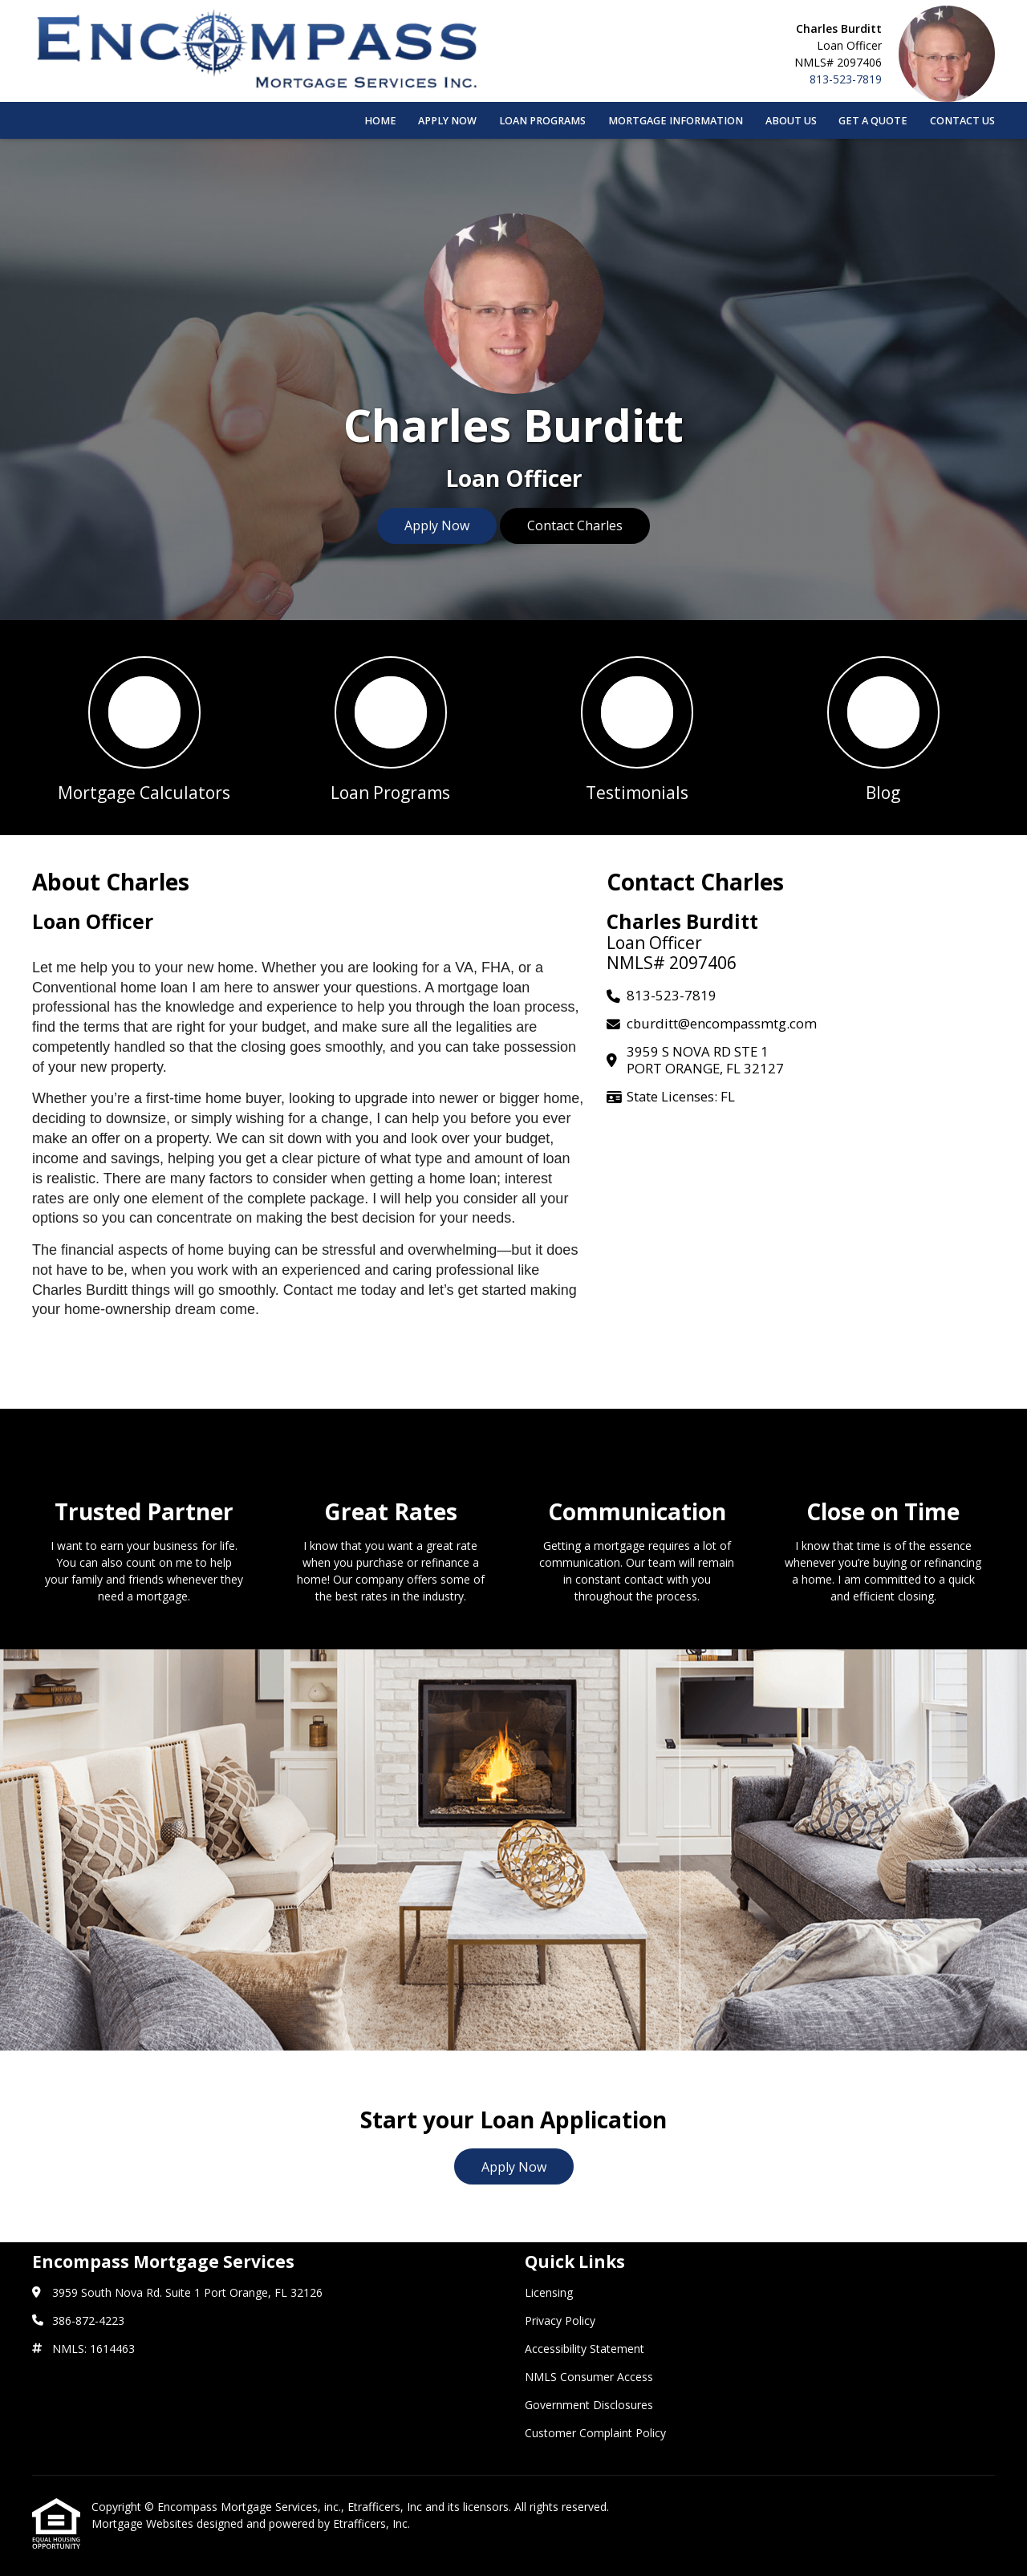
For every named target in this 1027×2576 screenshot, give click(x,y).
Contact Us (962, 121)
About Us (791, 121)
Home (380, 121)
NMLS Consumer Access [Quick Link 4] (589, 2376)
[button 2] (390, 727)
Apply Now (447, 121)
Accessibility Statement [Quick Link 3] (584, 2348)
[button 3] (637, 727)
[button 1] (144, 727)
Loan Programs (542, 121)
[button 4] (883, 727)
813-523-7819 (846, 79)
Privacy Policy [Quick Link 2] (560, 2320)
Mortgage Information (675, 121)
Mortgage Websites (144, 2523)
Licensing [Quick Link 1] (549, 2292)
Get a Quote (872, 121)
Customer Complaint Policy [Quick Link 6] (595, 2432)
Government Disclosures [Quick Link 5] (589, 2404)
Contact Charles (575, 525)
